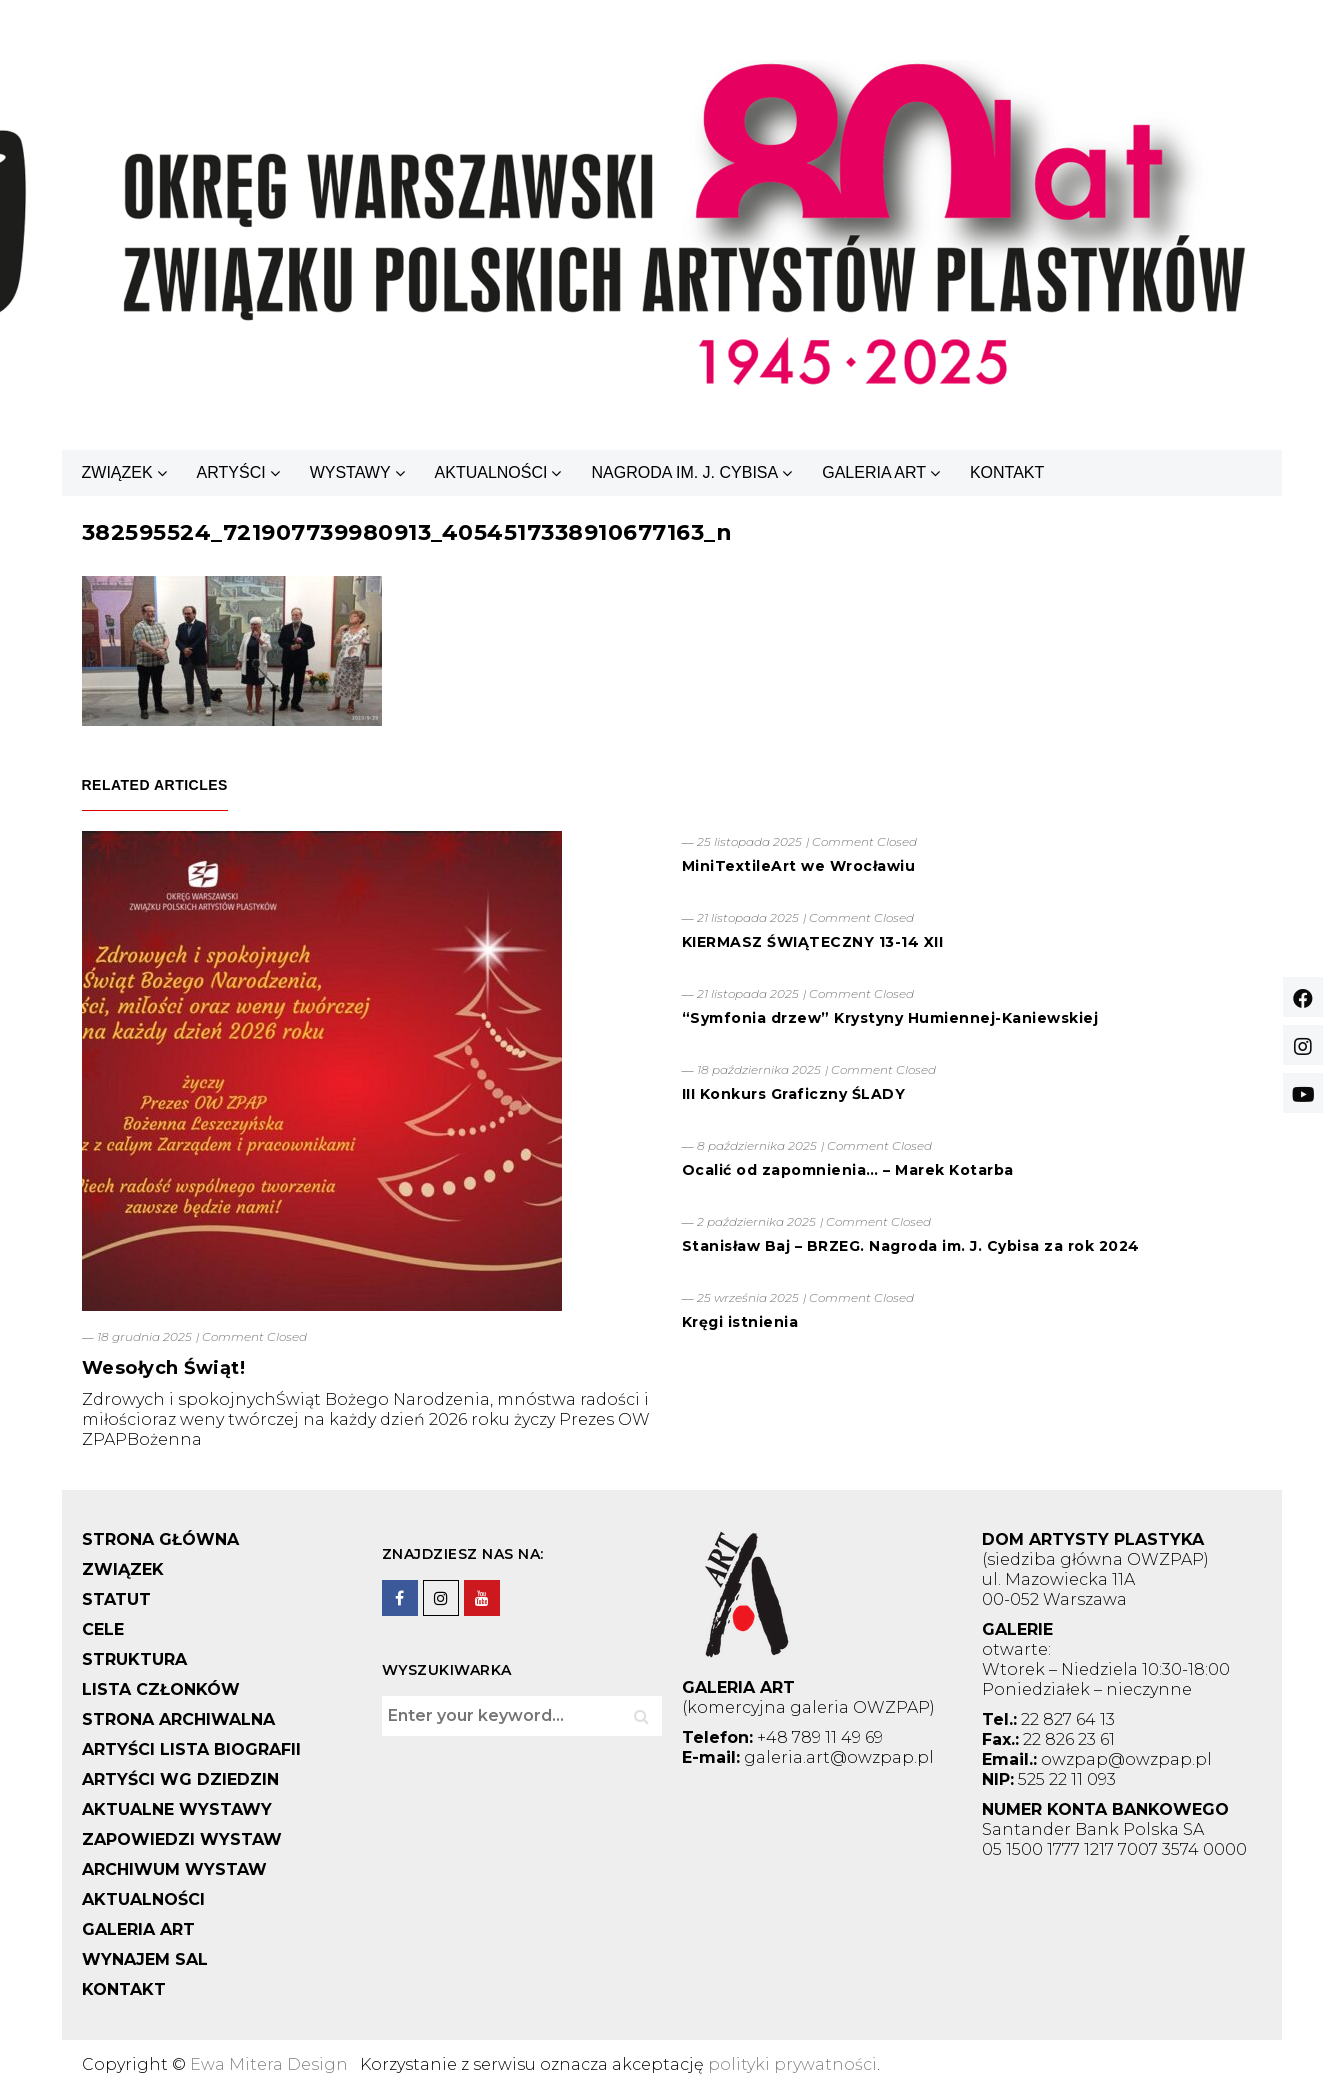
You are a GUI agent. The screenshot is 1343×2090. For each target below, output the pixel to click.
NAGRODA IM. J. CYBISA (684, 472)
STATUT (116, 1599)
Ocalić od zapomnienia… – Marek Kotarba (848, 1170)
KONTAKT (1007, 472)
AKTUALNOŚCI (491, 472)
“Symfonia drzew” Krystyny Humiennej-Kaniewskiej (890, 1018)
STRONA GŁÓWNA (160, 1539)
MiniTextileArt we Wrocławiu (799, 866)
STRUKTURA (134, 1659)
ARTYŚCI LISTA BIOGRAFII (191, 1749)
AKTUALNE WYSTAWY (177, 1809)
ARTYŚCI (231, 472)
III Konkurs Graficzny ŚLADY (794, 1094)
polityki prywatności (792, 2064)
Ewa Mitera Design (269, 2064)
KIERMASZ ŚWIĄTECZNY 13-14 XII (813, 942)
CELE (103, 1629)
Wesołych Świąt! (164, 1368)
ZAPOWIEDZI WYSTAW (182, 1839)
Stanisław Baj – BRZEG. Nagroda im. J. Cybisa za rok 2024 (911, 1246)
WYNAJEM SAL (145, 1959)
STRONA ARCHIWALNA (178, 1719)
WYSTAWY (350, 472)
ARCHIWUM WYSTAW (174, 1869)
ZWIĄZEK (117, 472)
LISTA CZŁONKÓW (161, 1689)
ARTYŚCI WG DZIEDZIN (180, 1779)
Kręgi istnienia (740, 1322)
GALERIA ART (874, 472)
